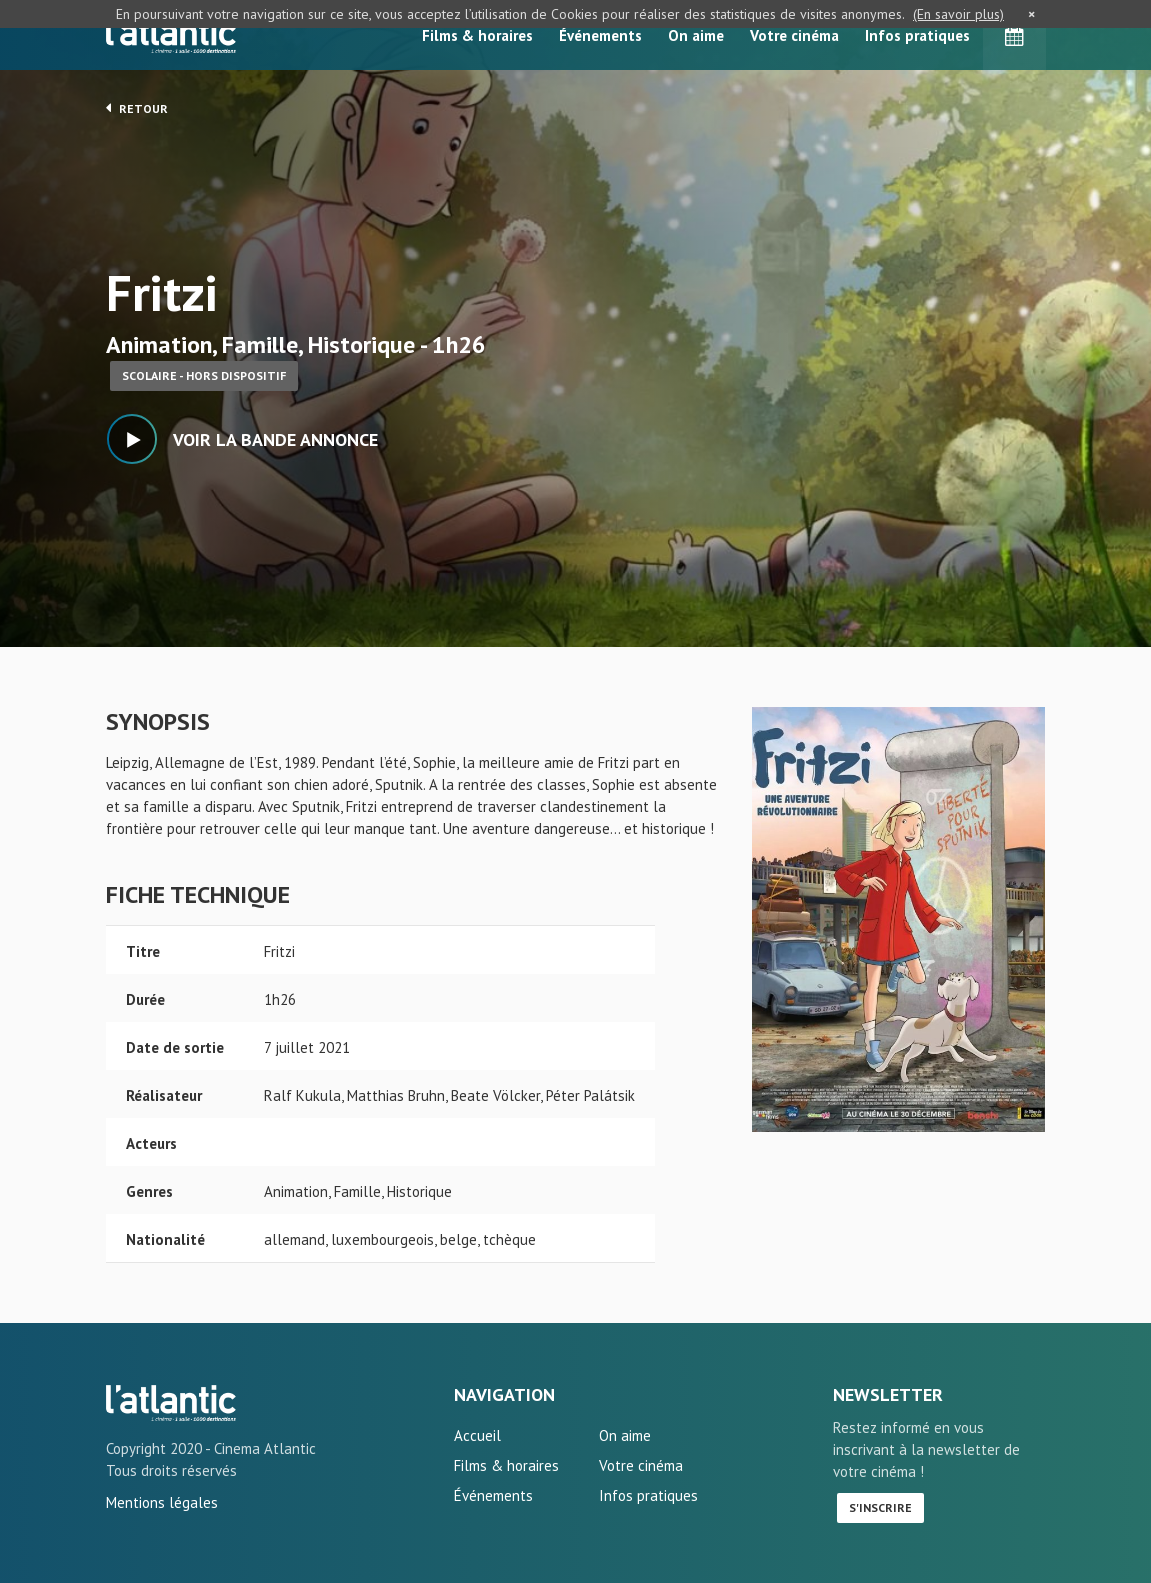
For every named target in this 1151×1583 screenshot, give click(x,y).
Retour (137, 108)
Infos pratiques (917, 35)
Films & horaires (477, 35)
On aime (696, 35)
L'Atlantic (171, 35)
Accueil (477, 1435)
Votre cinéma (794, 35)
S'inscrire (880, 1507)
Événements (600, 35)
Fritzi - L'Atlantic (171, 1403)
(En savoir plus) (958, 14)
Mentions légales (162, 1502)
